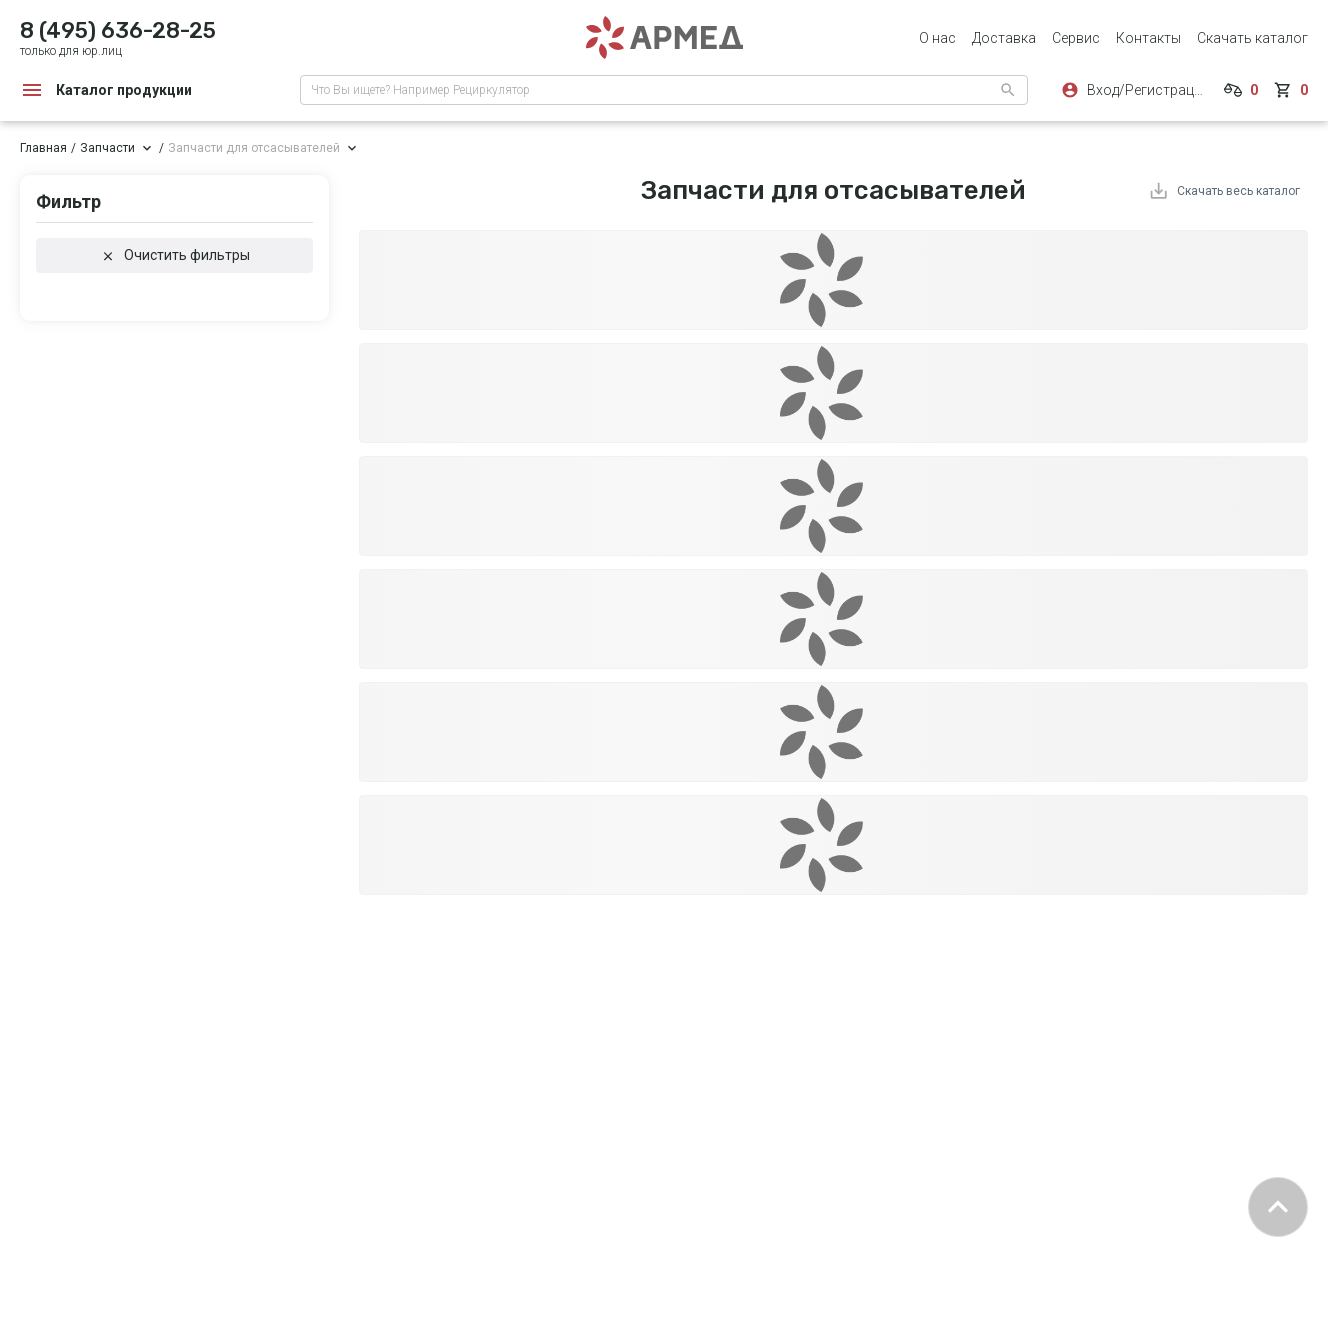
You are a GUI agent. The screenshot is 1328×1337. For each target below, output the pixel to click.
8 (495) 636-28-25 (118, 30)
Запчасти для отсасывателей (254, 148)
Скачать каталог (1252, 38)
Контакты (1148, 38)
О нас (937, 38)
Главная (43, 148)
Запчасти (107, 148)
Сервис (1076, 38)
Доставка (1004, 38)
